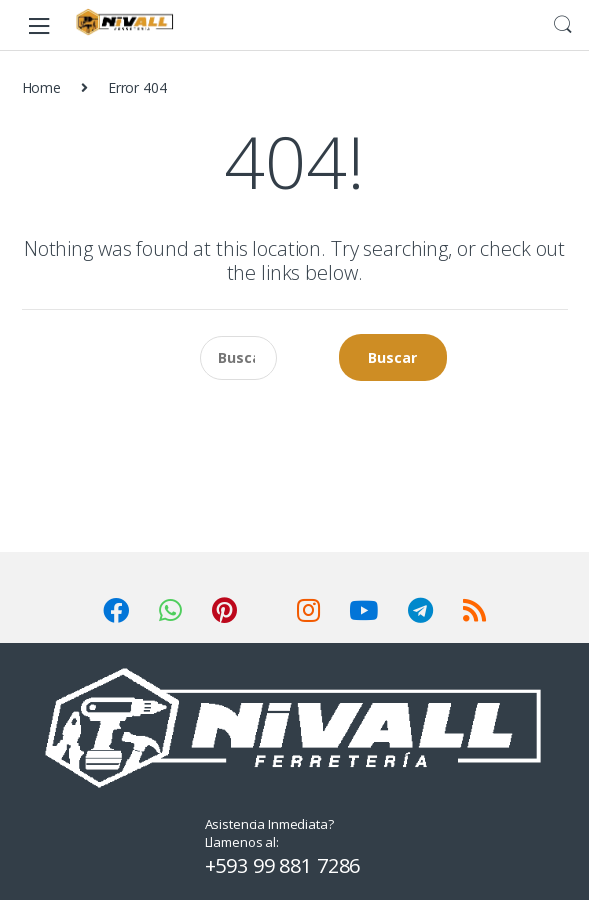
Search (563, 25)
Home (41, 87)
